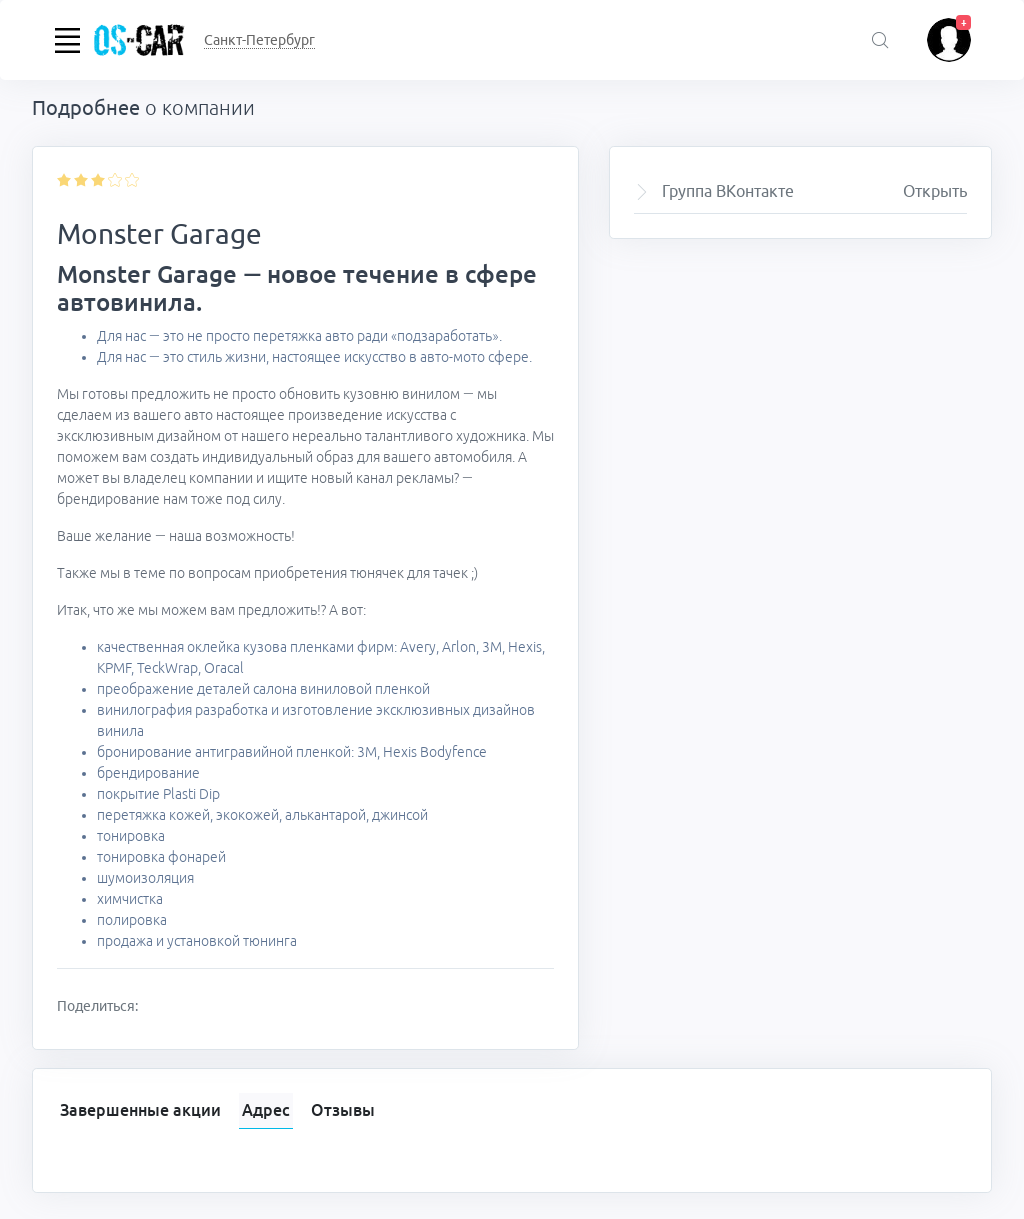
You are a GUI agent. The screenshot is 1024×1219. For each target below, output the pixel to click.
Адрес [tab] (266, 1110)
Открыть (935, 191)
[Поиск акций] (880, 41)
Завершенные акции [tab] (140, 1110)
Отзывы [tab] (343, 1110)
